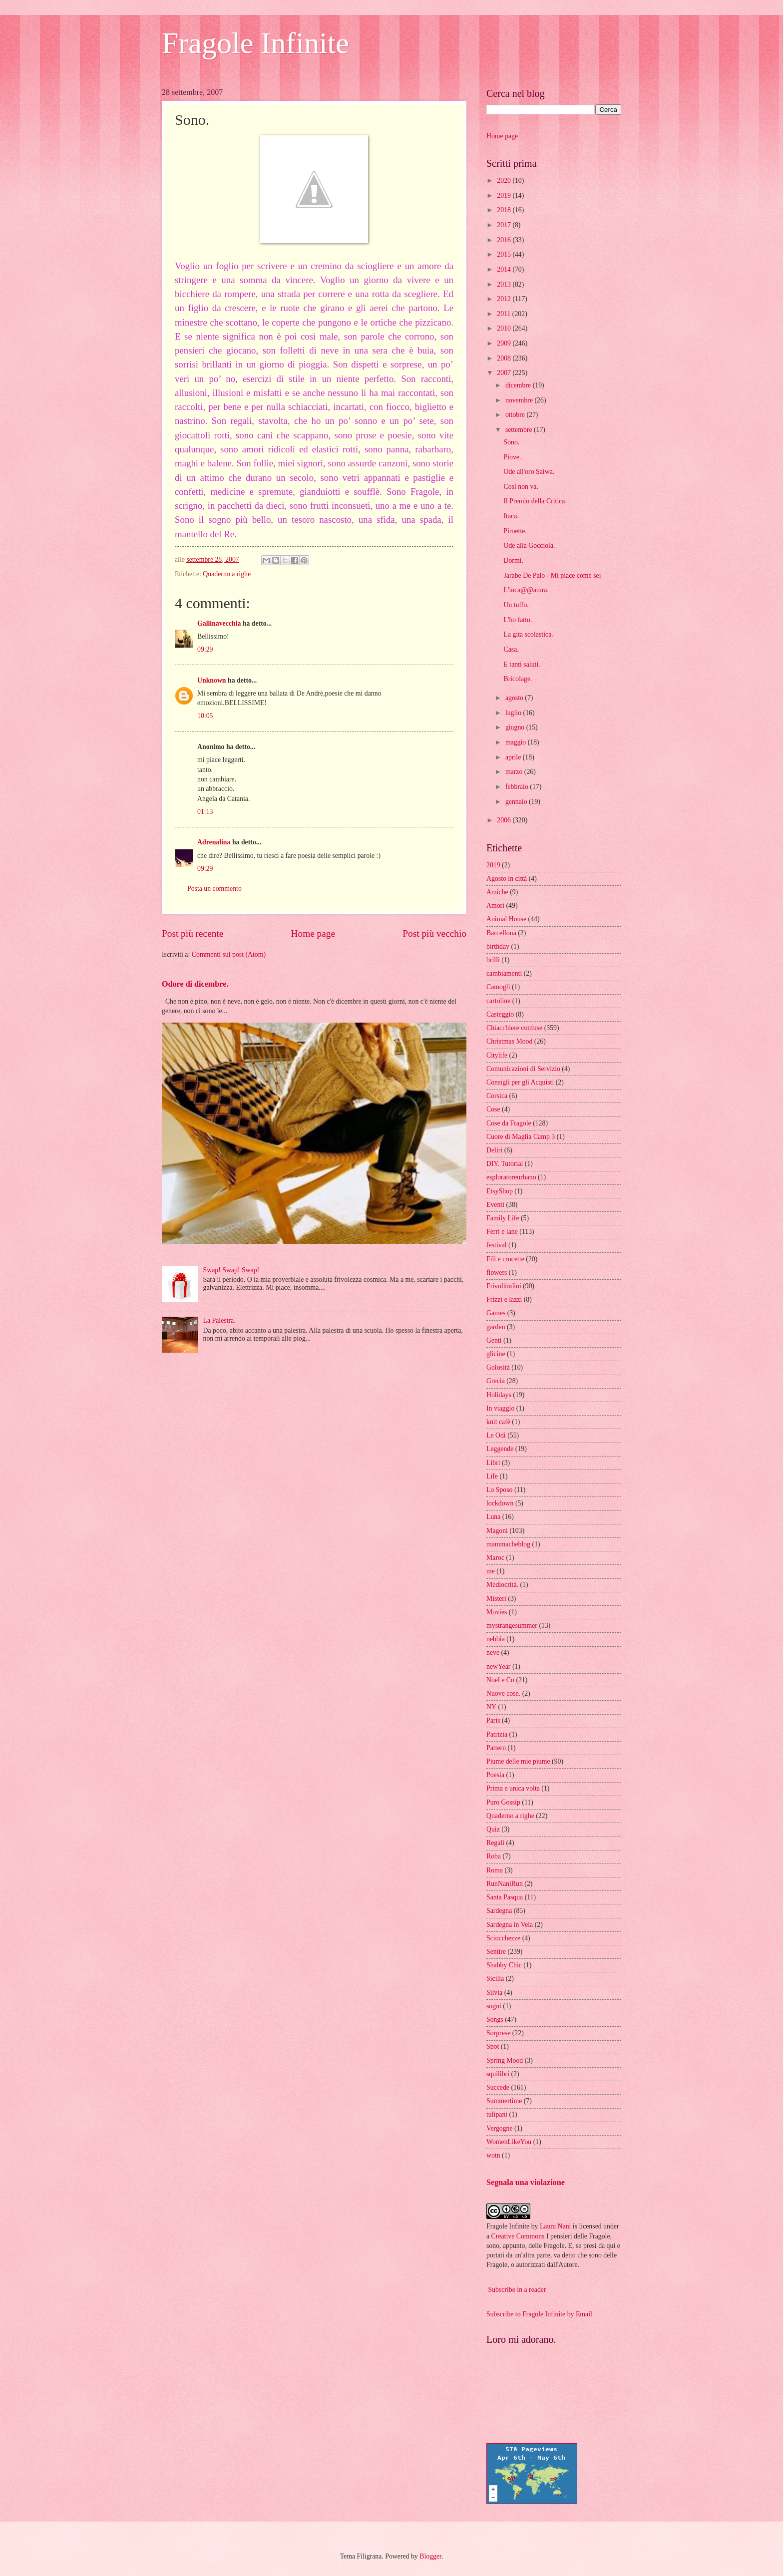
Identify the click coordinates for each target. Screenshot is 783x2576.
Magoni (497, 1530)
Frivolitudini (503, 1286)
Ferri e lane (502, 1231)
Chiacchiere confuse (514, 1028)
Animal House (506, 919)
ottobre (516, 414)
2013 (504, 284)
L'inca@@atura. (525, 590)
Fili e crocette (505, 1259)
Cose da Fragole (508, 1123)
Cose (493, 1109)
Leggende (499, 1449)
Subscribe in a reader (517, 2289)
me (490, 1571)
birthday (497, 946)
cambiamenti (504, 973)
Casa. (510, 649)
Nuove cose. (503, 1693)
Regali (495, 1842)
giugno (515, 727)
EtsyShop (499, 1191)
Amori (495, 905)
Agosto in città (506, 878)
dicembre (519, 385)
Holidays (498, 1395)
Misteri (496, 1598)
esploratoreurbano (511, 1177)
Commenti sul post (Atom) (229, 954)
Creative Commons (518, 2236)
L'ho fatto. (517, 620)
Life (492, 1476)
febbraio (517, 786)
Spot (492, 2046)
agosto (515, 698)
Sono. (511, 442)
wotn (493, 2155)
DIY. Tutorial (504, 1163)
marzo (514, 771)
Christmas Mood (509, 1041)
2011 (504, 314)
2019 (504, 195)
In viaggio (500, 1408)
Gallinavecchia (219, 623)
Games (495, 1313)
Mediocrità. (502, 1584)
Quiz (493, 1829)
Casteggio (500, 1014)
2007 (504, 372)
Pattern (496, 1748)
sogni (493, 2006)
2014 (504, 269)
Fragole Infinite (255, 42)
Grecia (495, 1381)
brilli (493, 960)
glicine (495, 1354)
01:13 (205, 811)
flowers (496, 1272)
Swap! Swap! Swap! (231, 1270)
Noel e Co (500, 1680)
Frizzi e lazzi (504, 1299)
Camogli (498, 987)
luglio (514, 713)
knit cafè (498, 1422)
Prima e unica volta (513, 1788)
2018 (504, 210)
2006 (504, 820)
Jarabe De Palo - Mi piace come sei (552, 575)
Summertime (504, 2101)
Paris (493, 1720)
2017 (504, 225)
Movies (496, 1612)
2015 (504, 254)
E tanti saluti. (521, 664)
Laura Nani (555, 2226)
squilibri (497, 2074)
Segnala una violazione (525, 2182)
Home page (313, 933)
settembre (519, 429)
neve (492, 1652)
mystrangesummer (511, 1625)
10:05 (205, 716)
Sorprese (498, 2033)
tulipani (496, 2114)
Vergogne (499, 2128)
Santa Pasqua (504, 1897)
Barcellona (501, 933)
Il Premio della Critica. (534, 501)
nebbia (495, 1639)
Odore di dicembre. (195, 984)
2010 (504, 328)
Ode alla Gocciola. (529, 545)
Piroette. (514, 531)
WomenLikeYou (508, 2142)
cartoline (498, 1001)
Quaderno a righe (227, 574)
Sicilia (495, 1978)
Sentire (496, 1951)
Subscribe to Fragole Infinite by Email (539, 2314)
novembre (520, 400)
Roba (493, 1856)
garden (495, 1327)
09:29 (205, 649)
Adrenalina (213, 842)
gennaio (517, 801)
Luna (493, 1516)
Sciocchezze (503, 1938)
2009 (504, 343)
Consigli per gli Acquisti (520, 1082)
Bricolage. (517, 679)
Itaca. (510, 516)
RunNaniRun (504, 1883)
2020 (504, 180)
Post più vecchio (434, 933)
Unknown (211, 680)
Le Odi (496, 1435)
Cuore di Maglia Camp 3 (520, 1136)
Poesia (495, 1775)
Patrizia (496, 1734)
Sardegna (499, 1910)
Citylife (496, 1055)
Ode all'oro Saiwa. (528, 471)
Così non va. (520, 486)
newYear (498, 1666)
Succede (497, 2087)
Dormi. (513, 560)
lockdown (499, 1503)
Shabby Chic (504, 1965)
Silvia (494, 1992)
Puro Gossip (503, 1802)
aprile (514, 757)
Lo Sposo (499, 1489)
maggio (516, 742)
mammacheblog (508, 1544)
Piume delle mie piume (518, 1761)
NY (491, 1707)
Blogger (430, 2556)
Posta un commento (214, 888)
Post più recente (192, 933)
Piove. (512, 457)
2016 (504, 240)
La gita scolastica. (528, 634)
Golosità (498, 1367)
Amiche (497, 892)
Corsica (496, 1096)
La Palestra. (219, 1320)
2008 (504, 358)
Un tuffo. (515, 605)
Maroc (495, 1557)
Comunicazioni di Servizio (523, 1069)
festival (496, 1245)
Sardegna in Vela (509, 1924)
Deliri (494, 1150)
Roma (494, 1870)
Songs (494, 2019)
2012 (504, 299)
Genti (494, 1340)
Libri (493, 1463)
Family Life (502, 1218)
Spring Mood (504, 2060)
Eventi (495, 1204)
